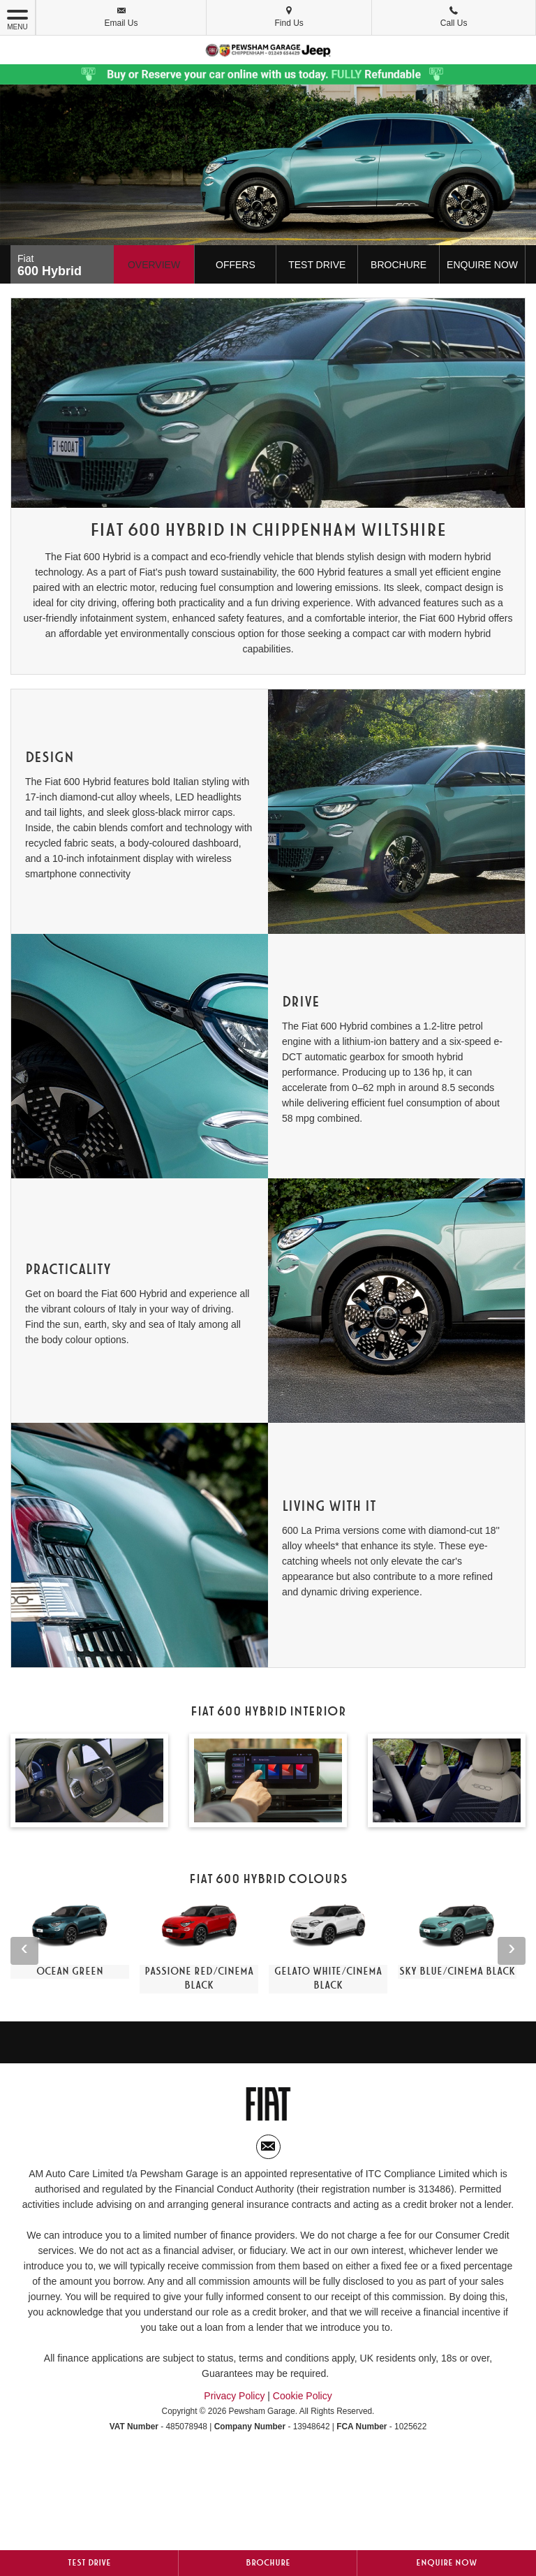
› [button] (511, 1950)
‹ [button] (24, 1950)
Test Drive (316, 264)
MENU (17, 19)
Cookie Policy (302, 2395)
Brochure (398, 264)
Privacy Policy (234, 2395)
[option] (69, 1940)
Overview (154, 264)
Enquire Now (482, 264)
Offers (235, 264)
